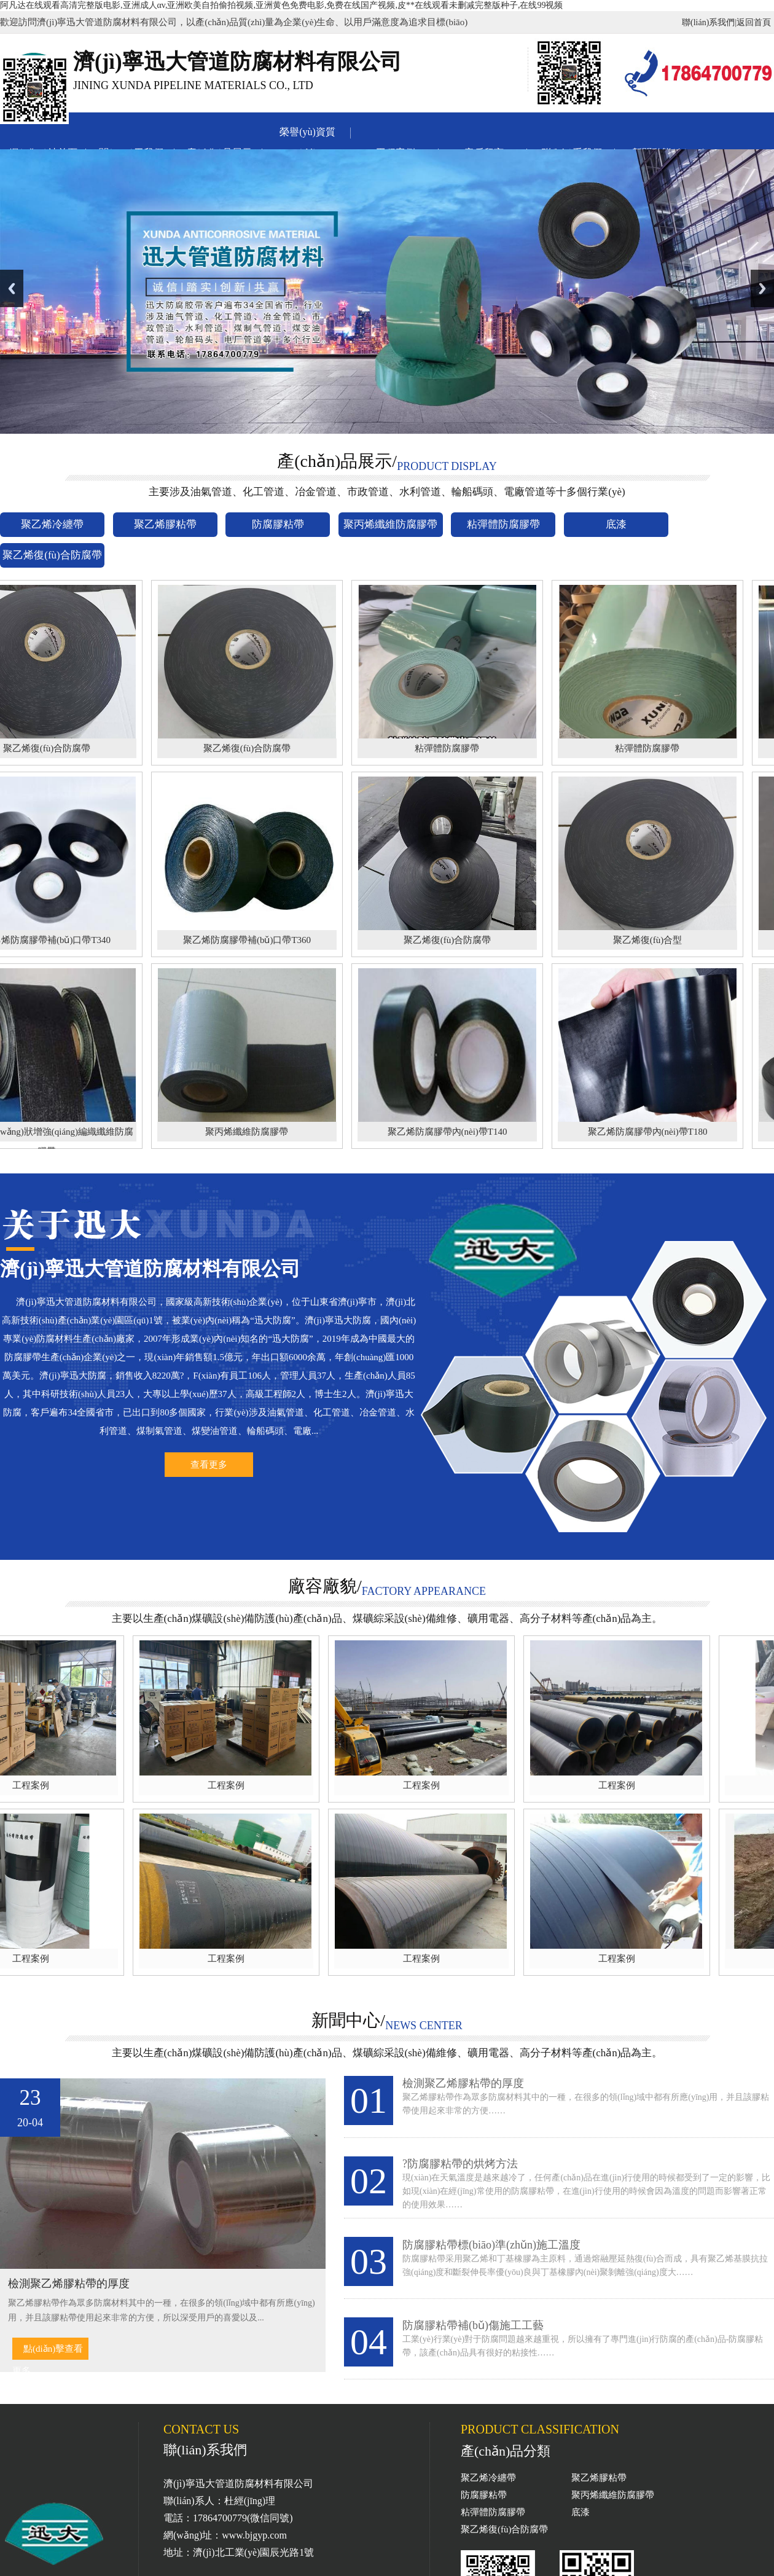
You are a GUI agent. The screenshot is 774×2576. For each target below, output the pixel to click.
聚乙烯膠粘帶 (599, 2478)
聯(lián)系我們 (708, 22)
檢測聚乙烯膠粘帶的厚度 (463, 2083)
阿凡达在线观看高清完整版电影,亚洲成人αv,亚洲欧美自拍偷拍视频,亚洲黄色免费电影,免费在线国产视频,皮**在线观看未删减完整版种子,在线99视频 (281, 5)
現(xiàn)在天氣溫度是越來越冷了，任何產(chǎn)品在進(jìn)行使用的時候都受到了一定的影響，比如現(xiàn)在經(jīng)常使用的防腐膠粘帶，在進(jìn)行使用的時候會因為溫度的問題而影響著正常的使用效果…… (586, 2191)
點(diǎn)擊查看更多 (47, 2352)
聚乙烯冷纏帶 (488, 2478)
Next (762, 288)
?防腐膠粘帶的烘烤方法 (460, 2164)
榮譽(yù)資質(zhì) (307, 135)
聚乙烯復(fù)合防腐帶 (505, 2529)
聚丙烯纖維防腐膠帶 (612, 2495)
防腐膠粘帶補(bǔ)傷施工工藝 (473, 2325)
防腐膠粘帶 (484, 2495)
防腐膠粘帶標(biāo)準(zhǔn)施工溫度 (491, 2245)
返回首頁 (754, 22)
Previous (11, 288)
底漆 (580, 2512)
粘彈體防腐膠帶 (493, 2512)
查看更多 (208, 1465)
